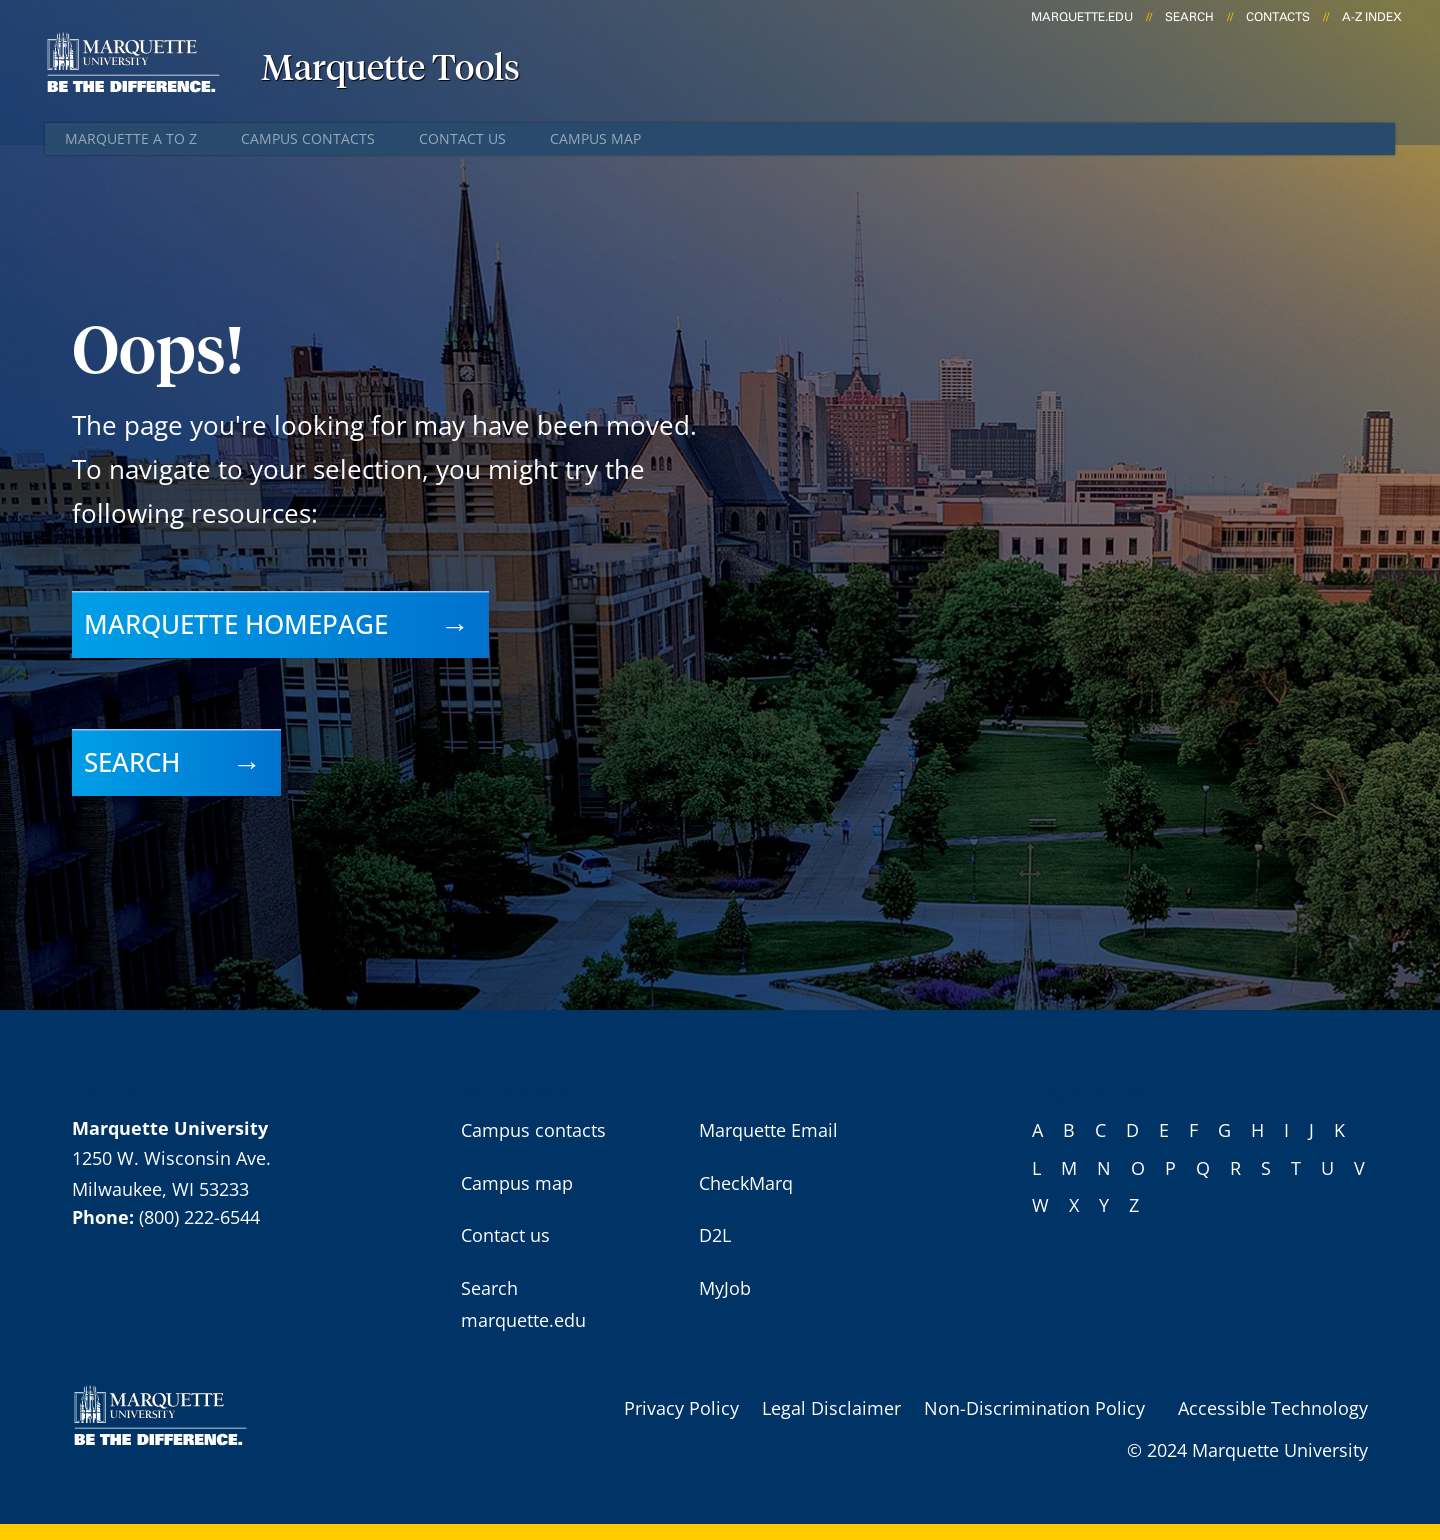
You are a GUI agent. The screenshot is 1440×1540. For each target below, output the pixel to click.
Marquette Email (768, 1130)
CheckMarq (746, 1183)
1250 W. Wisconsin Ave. (171, 1158)
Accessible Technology (1273, 1408)
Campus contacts (308, 138)
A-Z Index (1372, 17)
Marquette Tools (390, 70)
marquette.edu (1082, 17)
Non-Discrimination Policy (1034, 1408)
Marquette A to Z (131, 138)
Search (1189, 17)
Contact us (462, 138)
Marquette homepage (236, 624)
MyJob (725, 1288)
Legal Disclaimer (831, 1408)
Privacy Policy (681, 1408)
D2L (715, 1235)
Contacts (1278, 17)
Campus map (595, 138)
